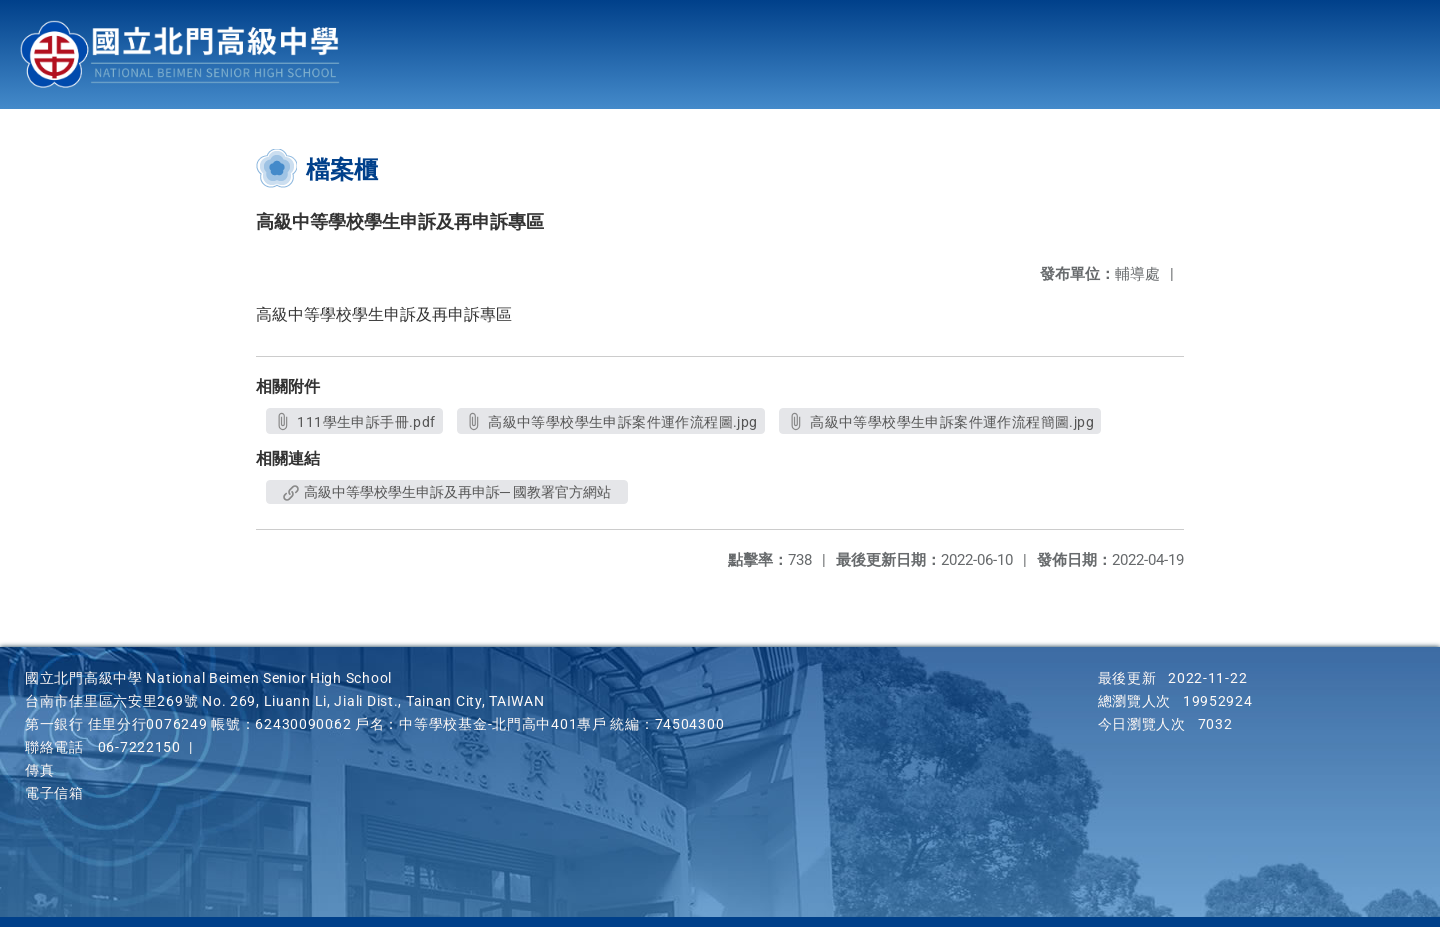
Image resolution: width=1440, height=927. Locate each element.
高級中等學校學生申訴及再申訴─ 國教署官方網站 (447, 492)
